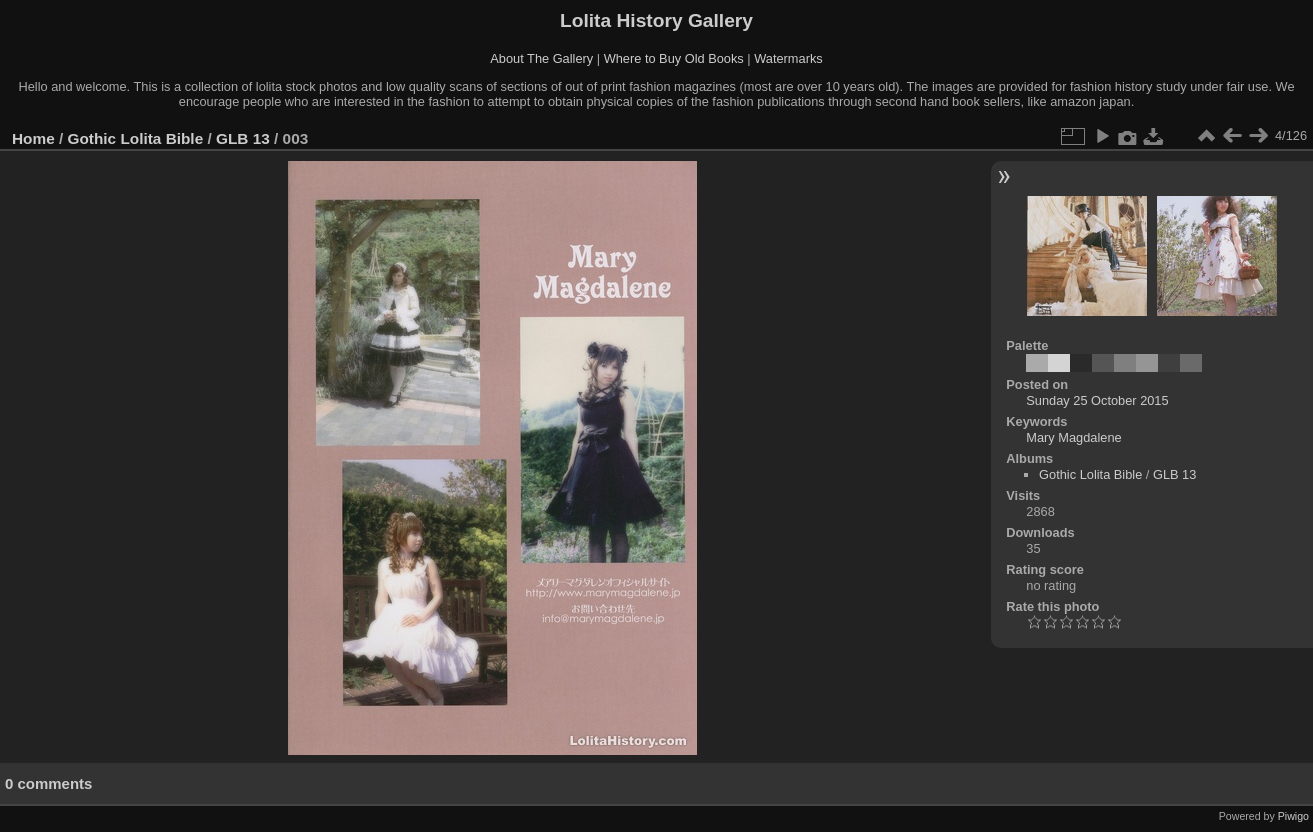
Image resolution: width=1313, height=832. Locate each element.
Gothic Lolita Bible (136, 138)
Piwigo (1293, 816)
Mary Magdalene (1073, 437)
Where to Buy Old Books (674, 58)
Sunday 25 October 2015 (1097, 400)
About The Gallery (541, 58)
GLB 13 (243, 138)
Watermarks (788, 58)
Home (33, 138)
